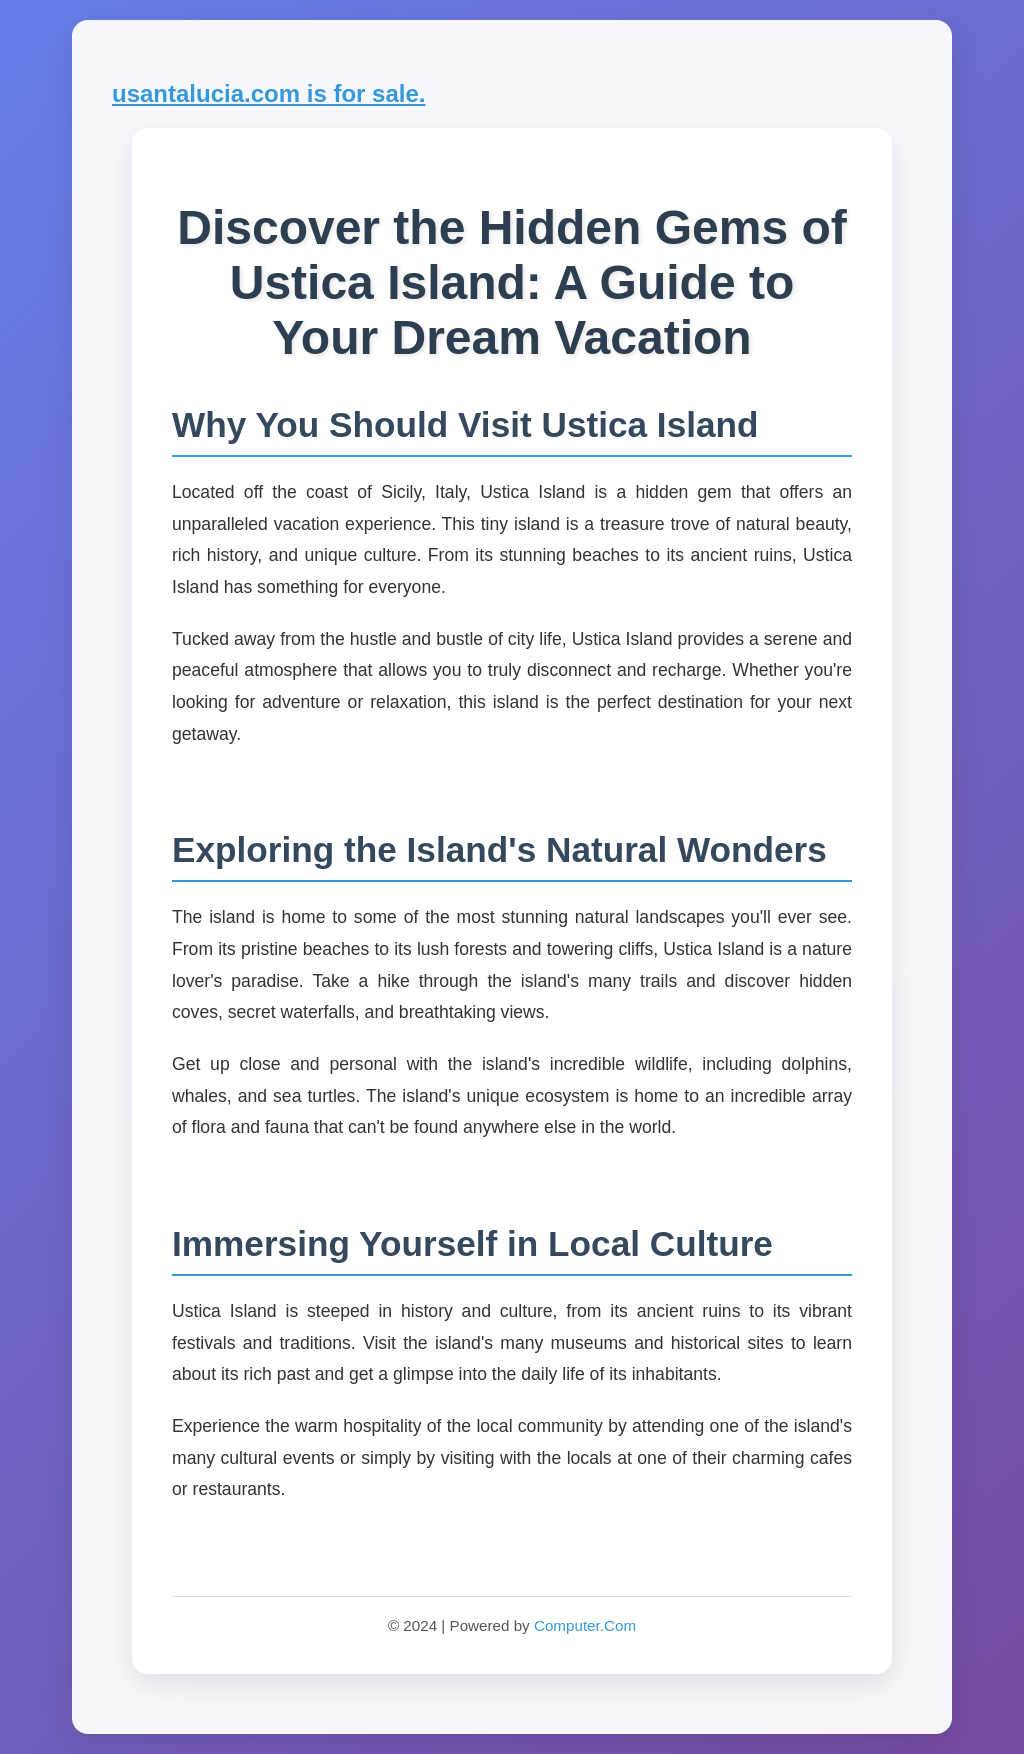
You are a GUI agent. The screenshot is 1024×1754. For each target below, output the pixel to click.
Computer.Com (585, 1625)
